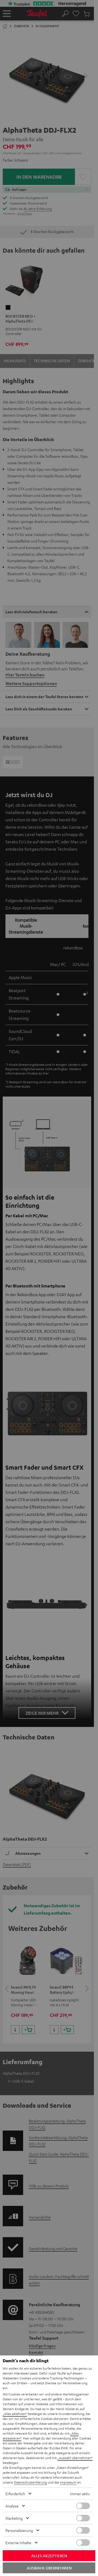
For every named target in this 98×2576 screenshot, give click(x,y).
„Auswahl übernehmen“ (75, 2458)
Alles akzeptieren (49, 2555)
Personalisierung (19, 2530)
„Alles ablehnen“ (15, 2413)
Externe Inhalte (18, 2542)
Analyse (12, 2505)
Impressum (68, 2482)
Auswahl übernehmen (49, 2567)
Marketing (14, 2518)
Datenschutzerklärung (30, 2482)
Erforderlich (15, 2493)
